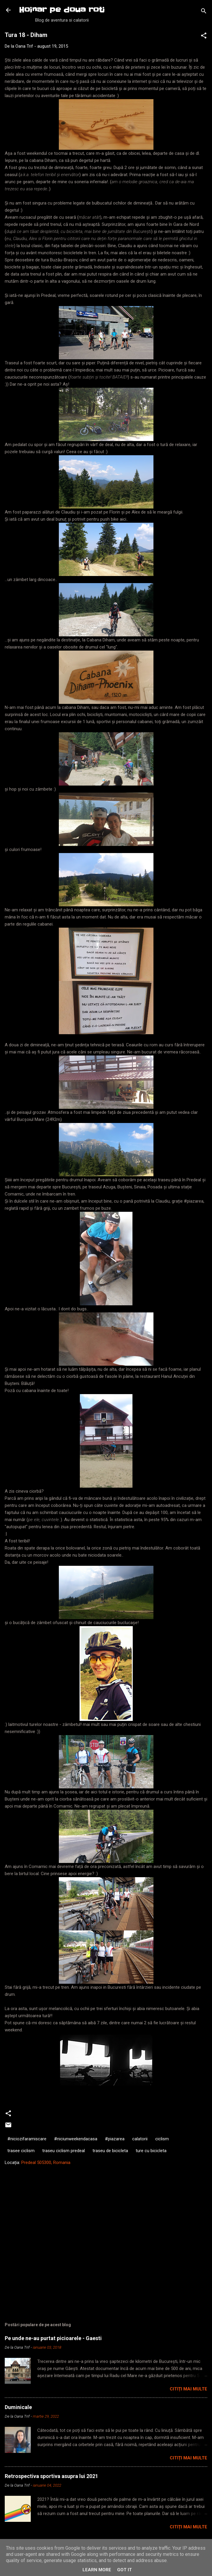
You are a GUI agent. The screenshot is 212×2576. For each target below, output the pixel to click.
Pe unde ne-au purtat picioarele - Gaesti (53, 2338)
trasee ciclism (21, 2150)
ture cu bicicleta (151, 2150)
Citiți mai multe (188, 2389)
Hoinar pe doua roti (62, 10)
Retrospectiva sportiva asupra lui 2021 (51, 2476)
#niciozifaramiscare (26, 2138)
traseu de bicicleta (110, 2150)
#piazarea (114, 2138)
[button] (203, 36)
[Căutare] (203, 12)
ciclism (162, 2138)
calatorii (140, 2138)
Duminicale (18, 2407)
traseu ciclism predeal (63, 2150)
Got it (124, 2569)
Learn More (96, 2569)
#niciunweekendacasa (75, 2138)
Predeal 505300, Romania (45, 2162)
